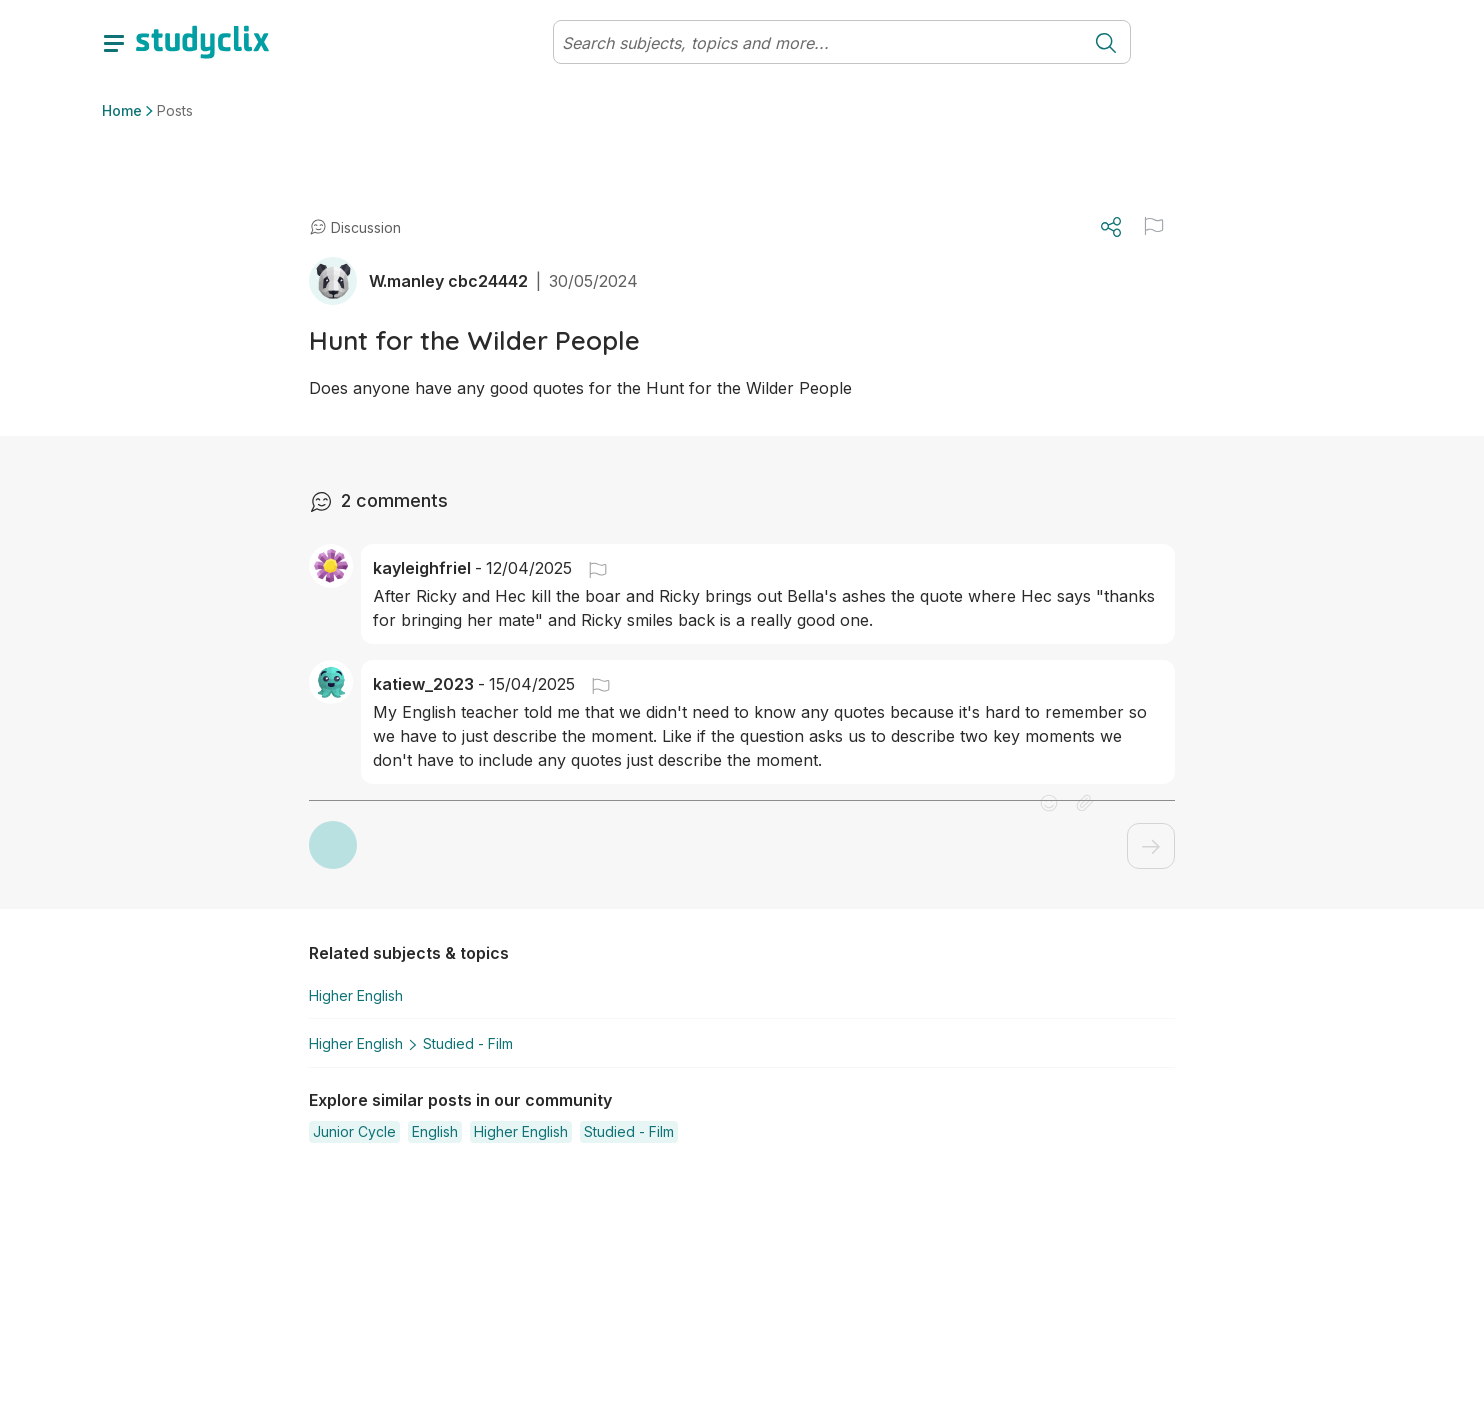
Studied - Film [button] (456, 1041)
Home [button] (122, 110)
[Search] (818, 43)
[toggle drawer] (114, 42)
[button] (590, 568)
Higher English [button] (356, 995)
